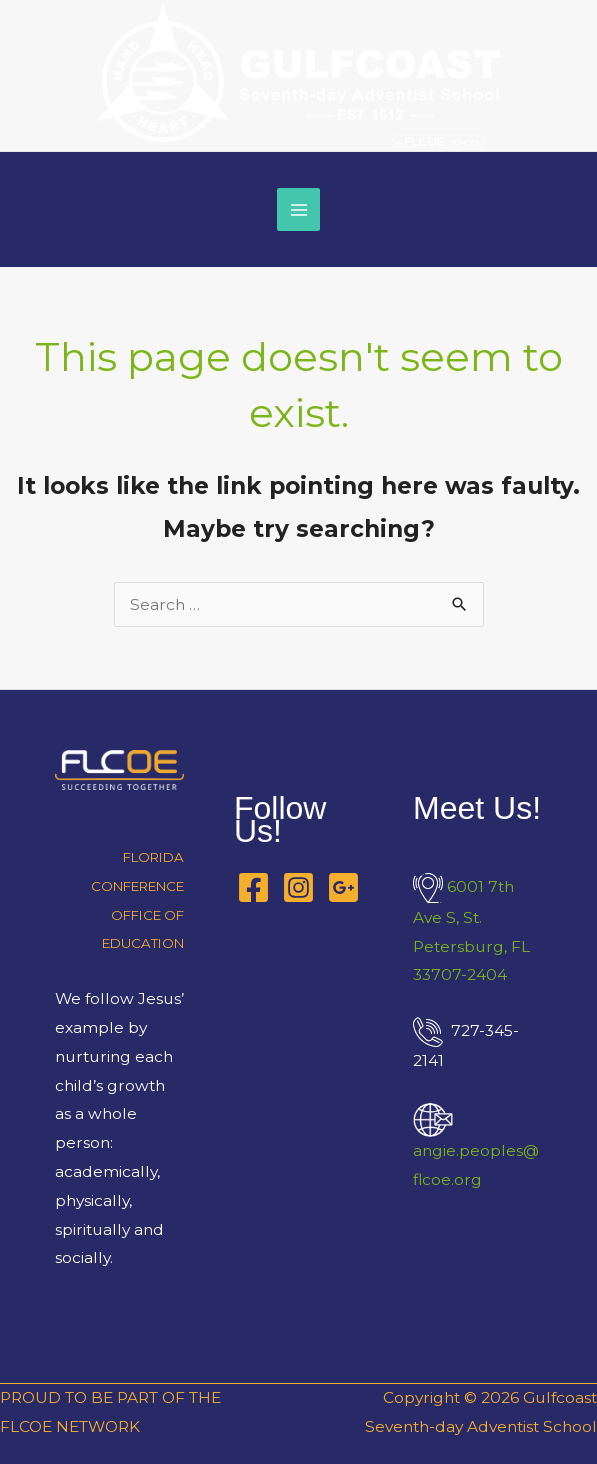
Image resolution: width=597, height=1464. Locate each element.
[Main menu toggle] (298, 209)
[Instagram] (298, 887)
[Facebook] (253, 887)
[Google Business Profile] (343, 887)
